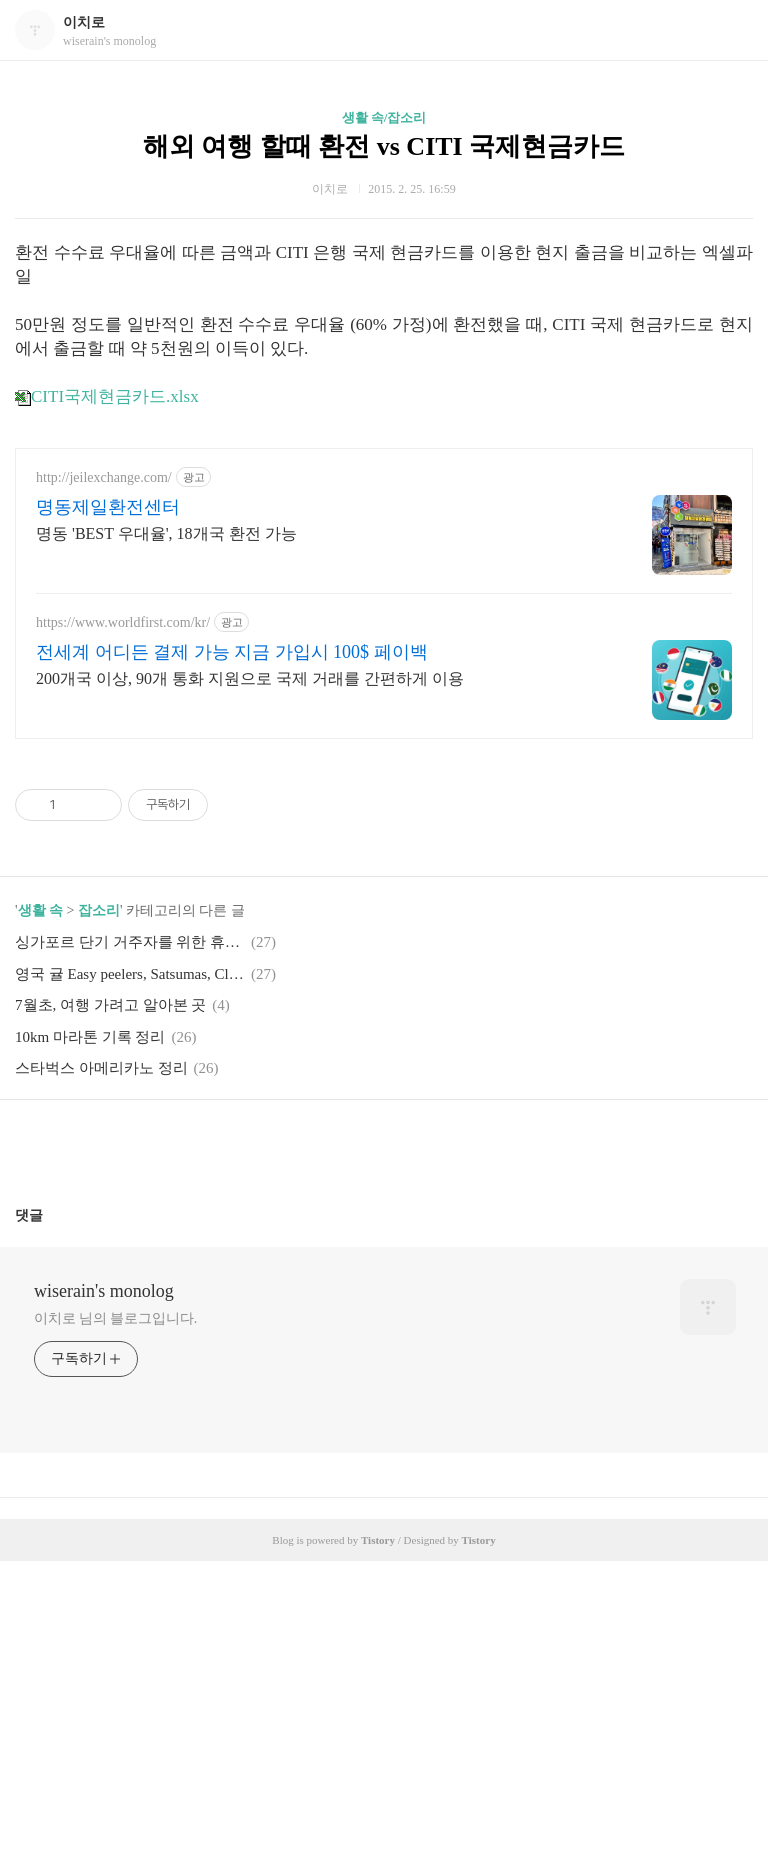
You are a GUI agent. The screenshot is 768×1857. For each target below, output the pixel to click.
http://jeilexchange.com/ (104, 773)
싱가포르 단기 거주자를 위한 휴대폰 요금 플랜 (130, 1238)
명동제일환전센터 (108, 803)
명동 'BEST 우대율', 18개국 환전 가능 (166, 829)
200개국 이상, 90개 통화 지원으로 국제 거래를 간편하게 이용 (250, 974)
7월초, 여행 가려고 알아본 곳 (110, 1301)
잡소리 (99, 1206)
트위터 (432, 1441)
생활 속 (41, 1206)
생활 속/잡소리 (384, 117)
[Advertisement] (214, 583)
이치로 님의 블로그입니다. (115, 1614)
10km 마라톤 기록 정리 (90, 1333)
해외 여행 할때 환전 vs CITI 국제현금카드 (384, 146)
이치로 (84, 22)
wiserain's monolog (104, 1587)
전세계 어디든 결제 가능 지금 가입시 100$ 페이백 (232, 948)
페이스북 (337, 1441)
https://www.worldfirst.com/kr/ (123, 918)
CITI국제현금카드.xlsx (107, 396)
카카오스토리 (384, 1441)
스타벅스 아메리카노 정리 (101, 1364)
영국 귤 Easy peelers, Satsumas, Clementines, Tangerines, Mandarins (130, 1270)
